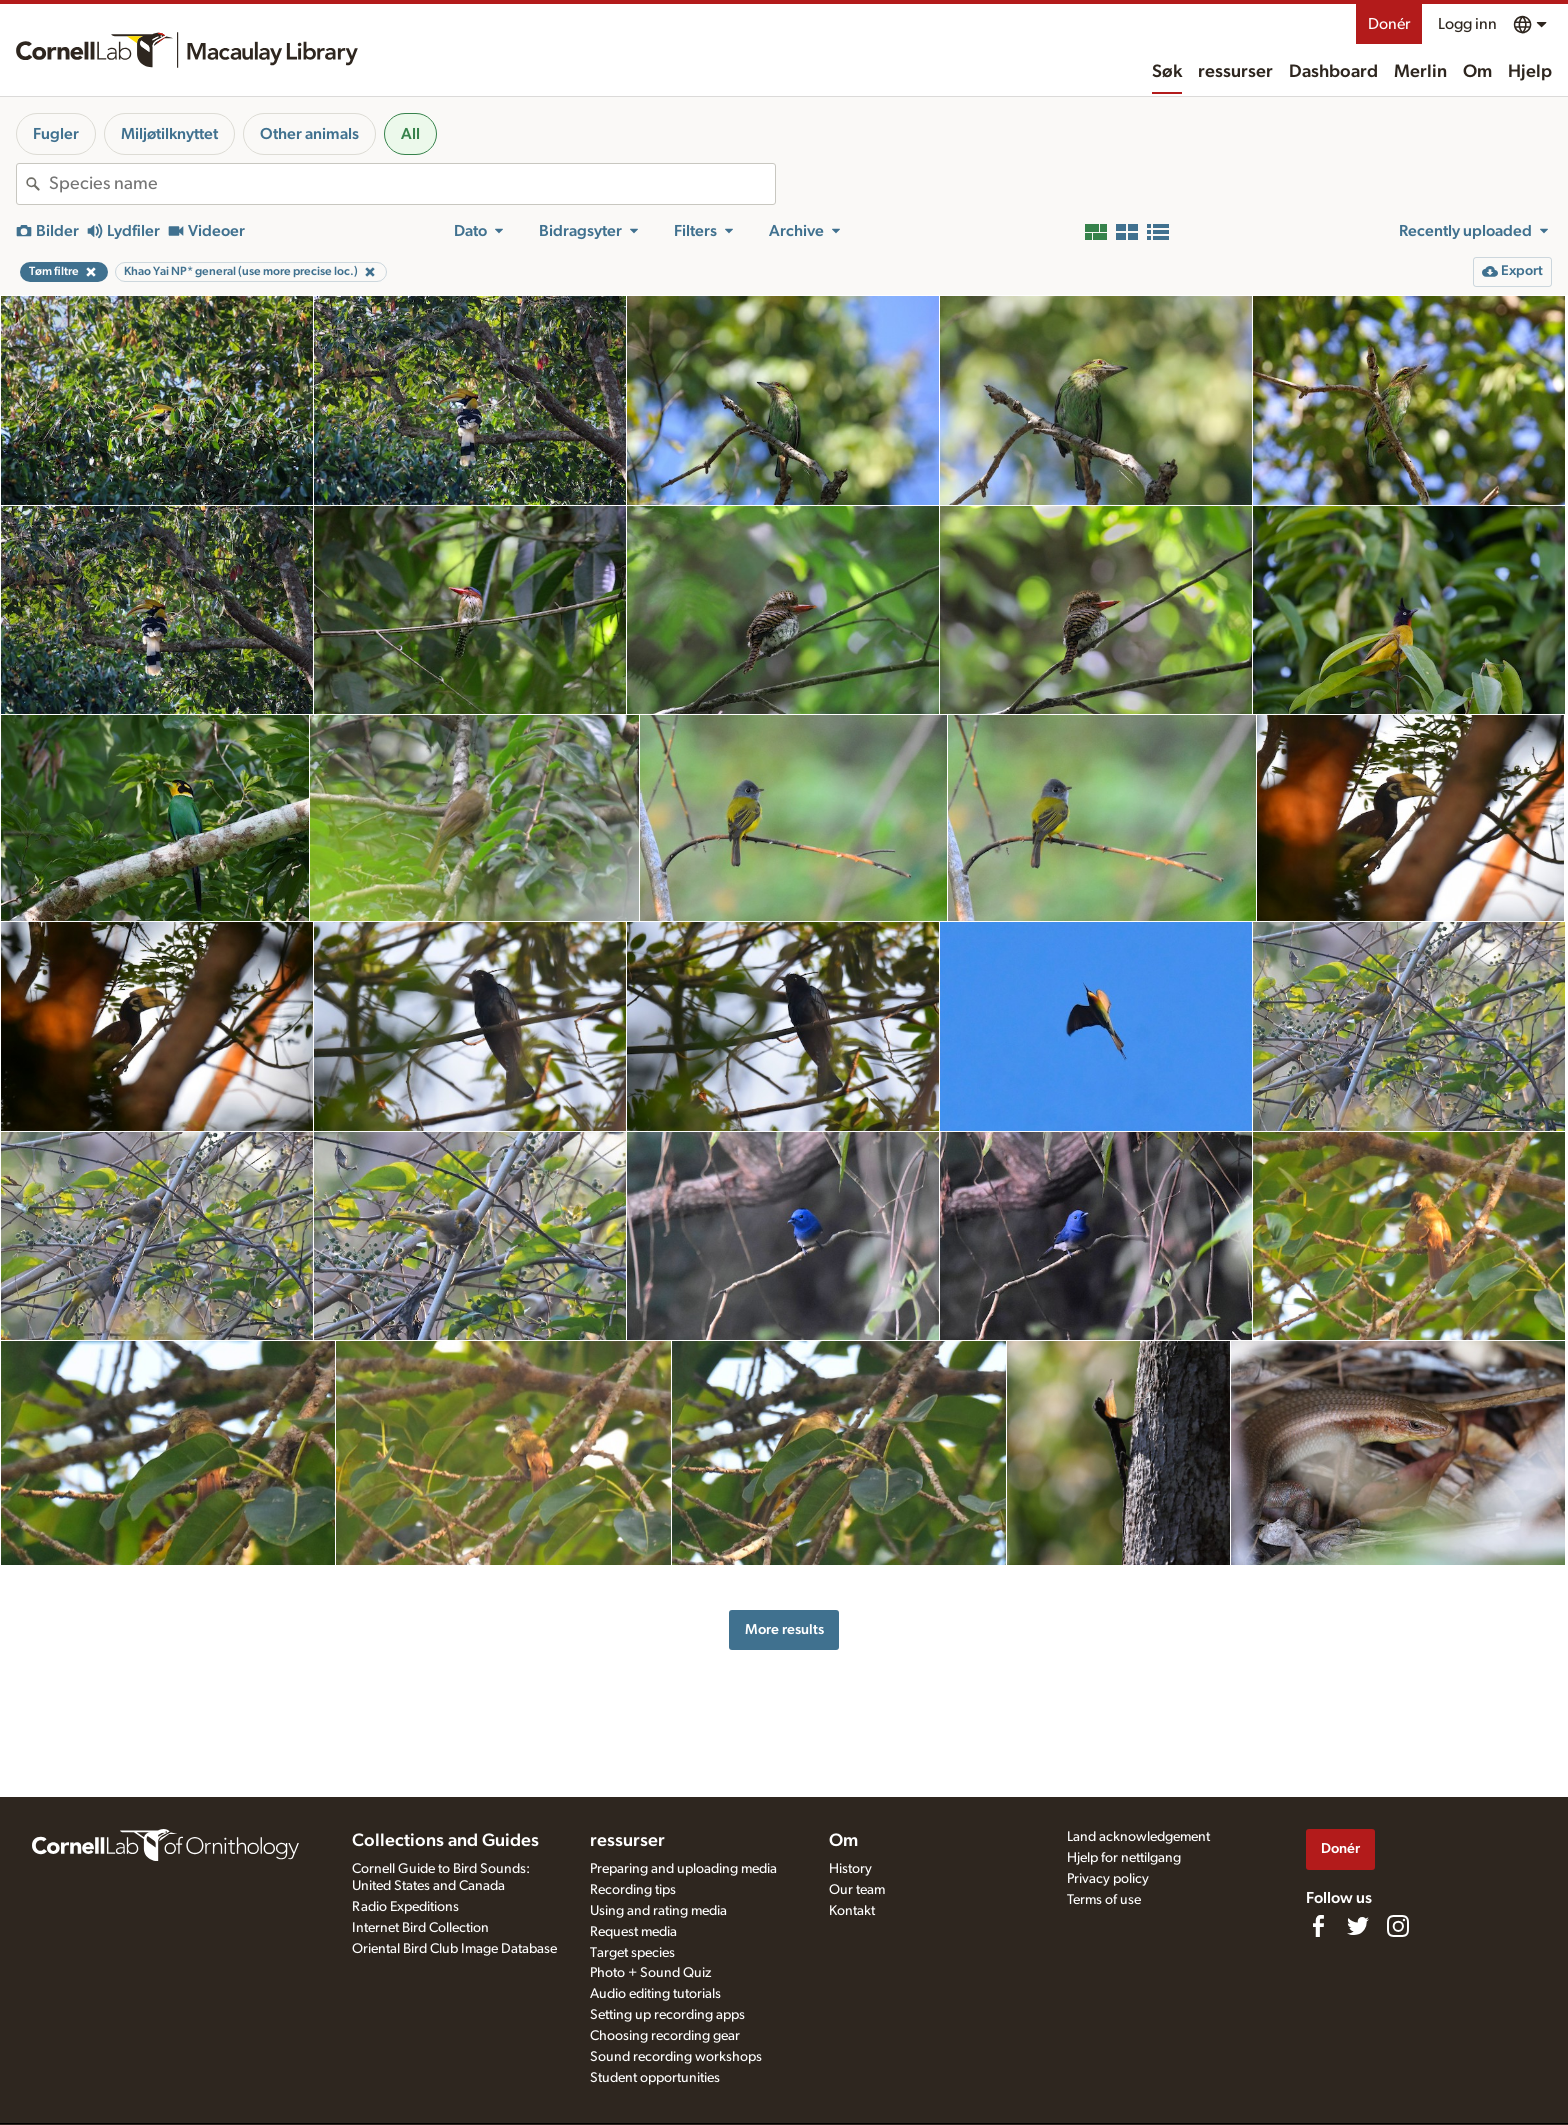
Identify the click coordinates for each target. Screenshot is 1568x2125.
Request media (633, 1932)
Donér (1389, 24)
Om (1477, 72)
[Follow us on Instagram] (1398, 1926)
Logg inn (1467, 24)
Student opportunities (655, 2078)
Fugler (56, 134)
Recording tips (633, 1890)
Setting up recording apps (667, 2015)
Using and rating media (658, 1911)
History (850, 1869)
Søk (1167, 72)
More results (784, 1629)
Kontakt (852, 1911)
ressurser (1235, 72)
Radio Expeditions (405, 1907)
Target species (632, 1953)
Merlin (1420, 72)
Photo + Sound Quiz (650, 1973)
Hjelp (1530, 72)
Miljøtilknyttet (169, 134)
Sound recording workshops (676, 2057)
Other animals (309, 134)
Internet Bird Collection (420, 1928)
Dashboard (1333, 72)
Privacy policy (1108, 1879)
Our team (857, 1890)
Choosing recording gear (665, 2036)
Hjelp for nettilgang (1124, 1858)
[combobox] (412, 184)
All (410, 134)
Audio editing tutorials (655, 1994)
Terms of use (1104, 1900)
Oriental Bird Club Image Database (454, 1949)
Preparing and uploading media (683, 1869)
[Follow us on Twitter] (1358, 1926)
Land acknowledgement (1138, 1837)
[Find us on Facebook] (1318, 1926)
